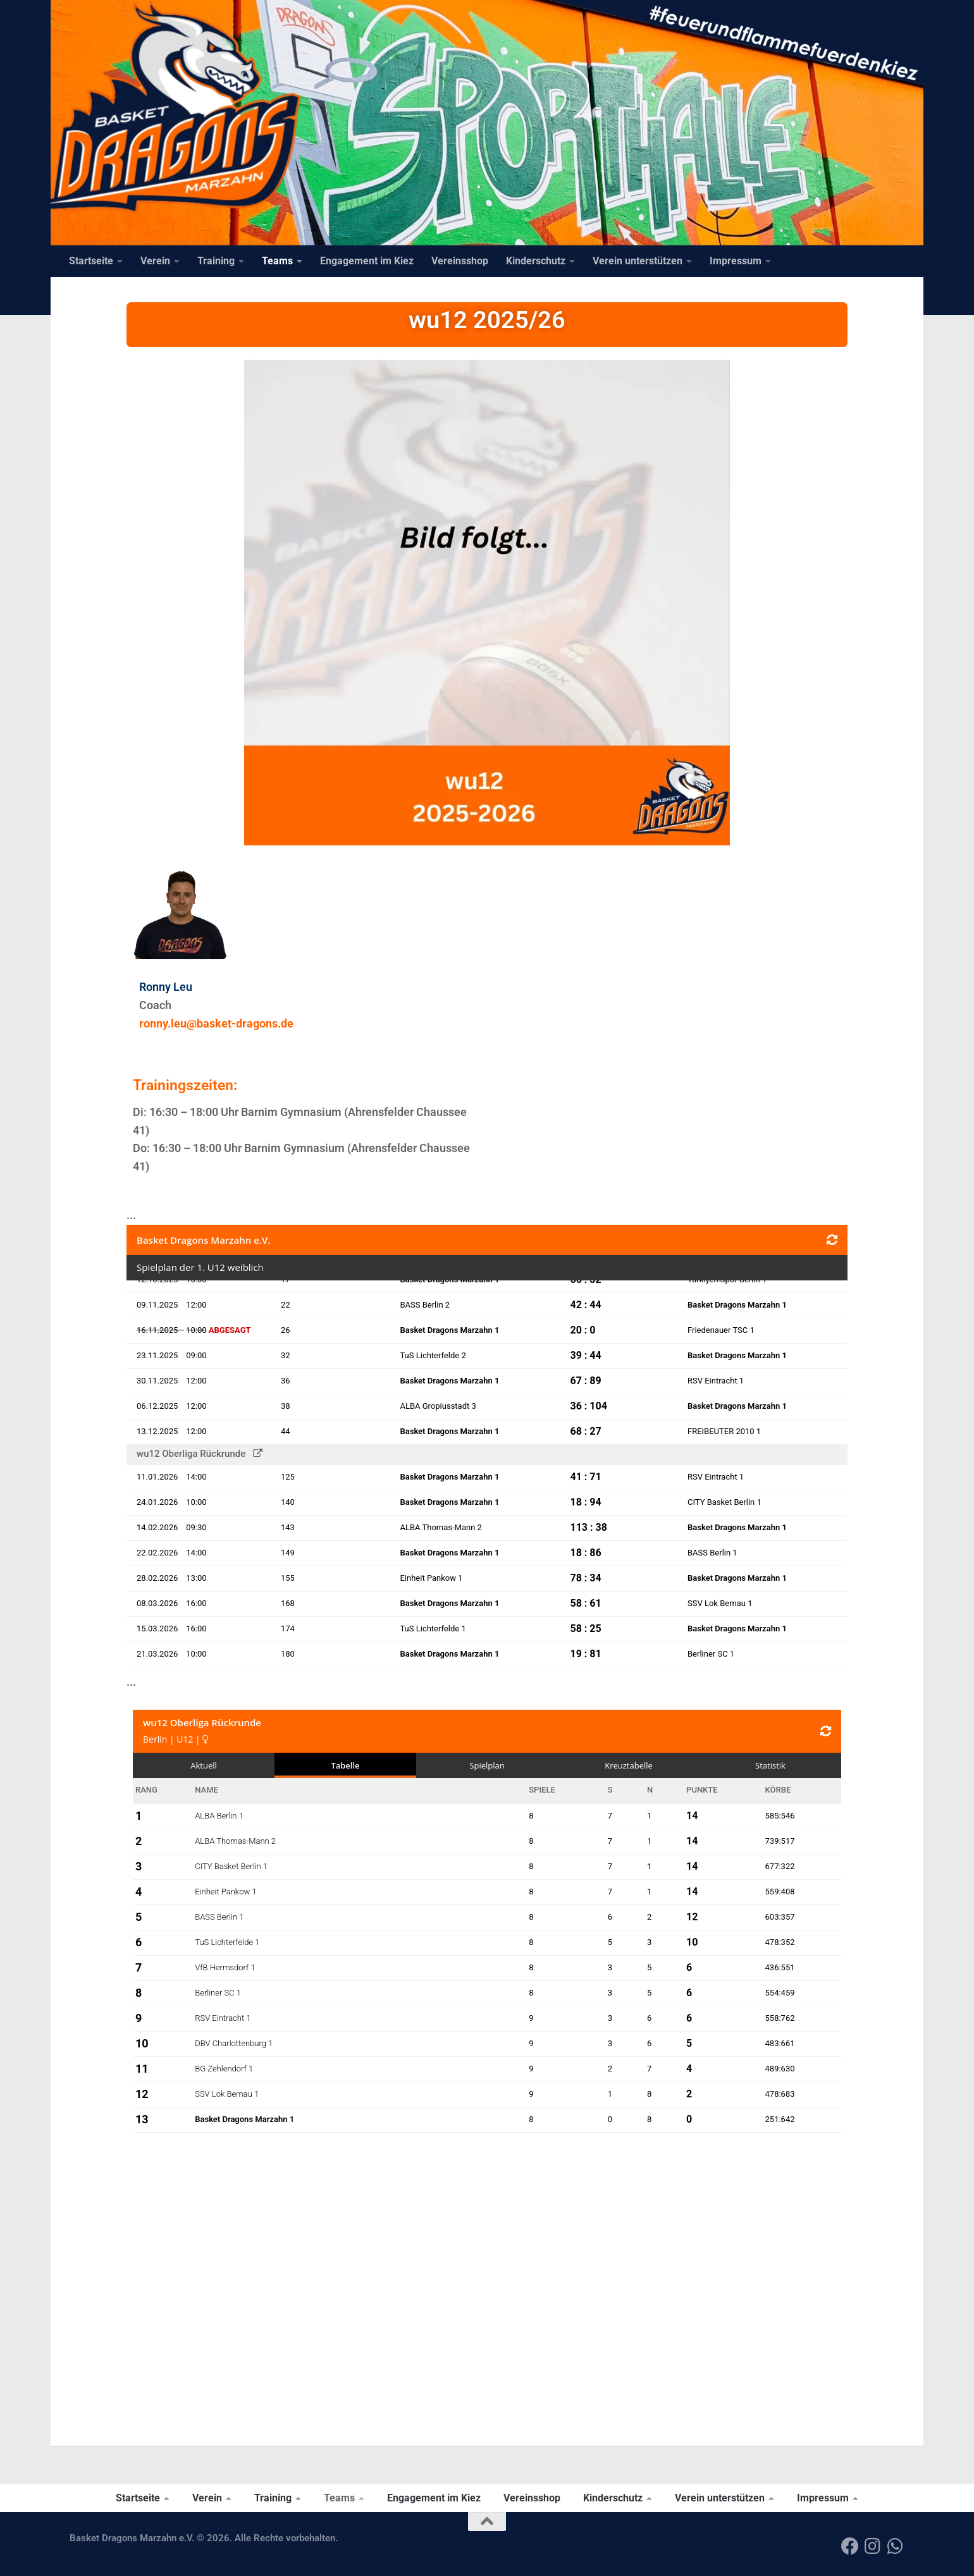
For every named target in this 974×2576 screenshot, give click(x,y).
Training (216, 261)
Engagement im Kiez (367, 261)
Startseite (91, 261)
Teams (277, 261)
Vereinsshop (459, 261)
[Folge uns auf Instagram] (873, 2546)
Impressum (735, 261)
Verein (155, 261)
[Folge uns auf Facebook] (850, 2546)
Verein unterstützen (637, 261)
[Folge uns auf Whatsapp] (895, 2546)
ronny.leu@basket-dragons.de (216, 1023)
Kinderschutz (535, 261)
